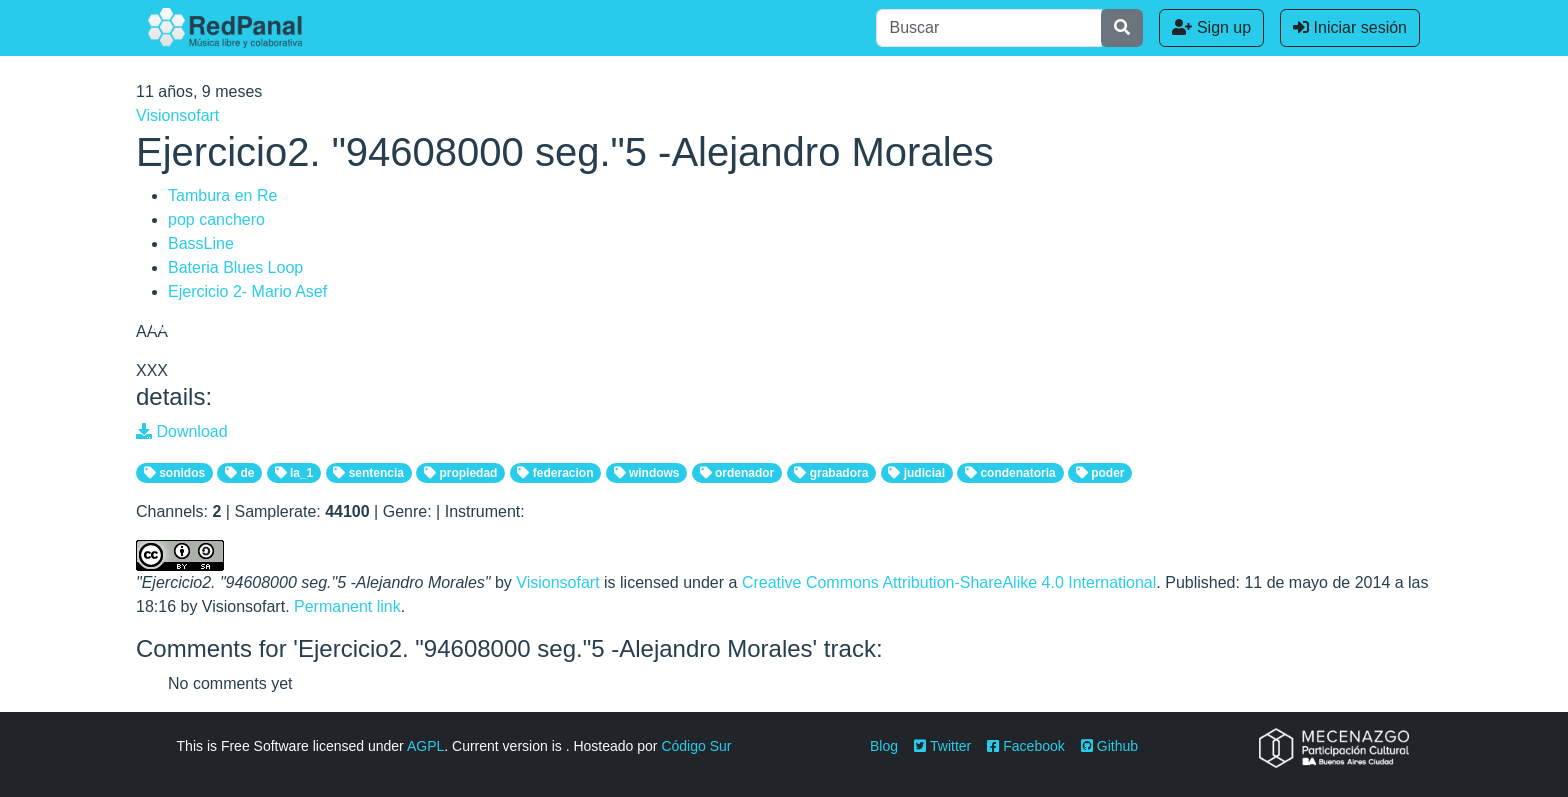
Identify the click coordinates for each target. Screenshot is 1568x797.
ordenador (737, 473)
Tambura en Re (222, 195)
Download (182, 431)
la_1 (294, 473)
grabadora (831, 473)
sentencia (368, 473)
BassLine (201, 243)
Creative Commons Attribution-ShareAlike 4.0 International (949, 582)
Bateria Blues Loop (235, 267)
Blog (884, 746)
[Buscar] (989, 28)
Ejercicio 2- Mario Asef (247, 291)
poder (1100, 473)
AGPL (425, 746)
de (239, 473)
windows (647, 473)
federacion (555, 473)
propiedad (460, 473)
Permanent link (347, 606)
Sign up (1211, 27)
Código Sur (696, 746)
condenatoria (1010, 473)
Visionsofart (177, 115)
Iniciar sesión (1350, 27)
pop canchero (216, 219)
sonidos (174, 473)
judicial (916, 473)
